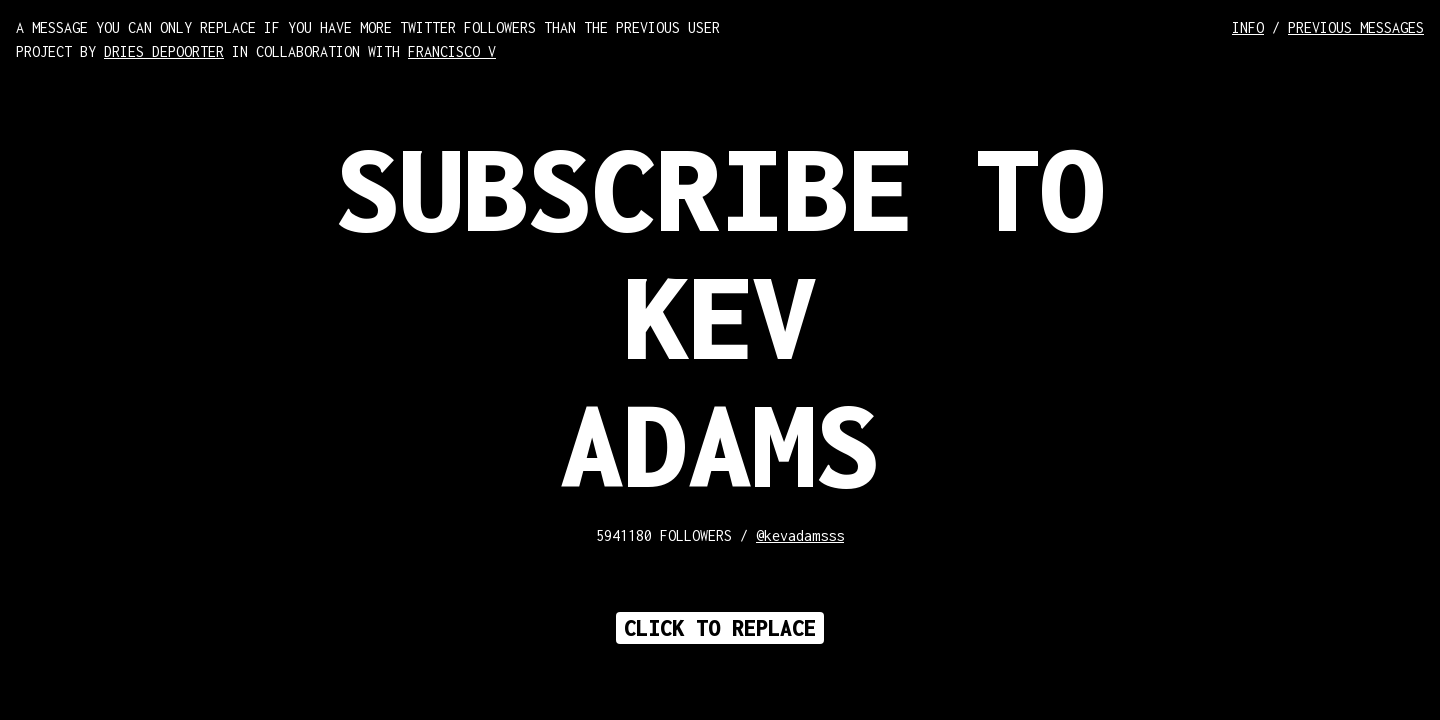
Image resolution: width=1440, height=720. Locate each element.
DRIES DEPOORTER (164, 51)
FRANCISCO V (452, 51)
